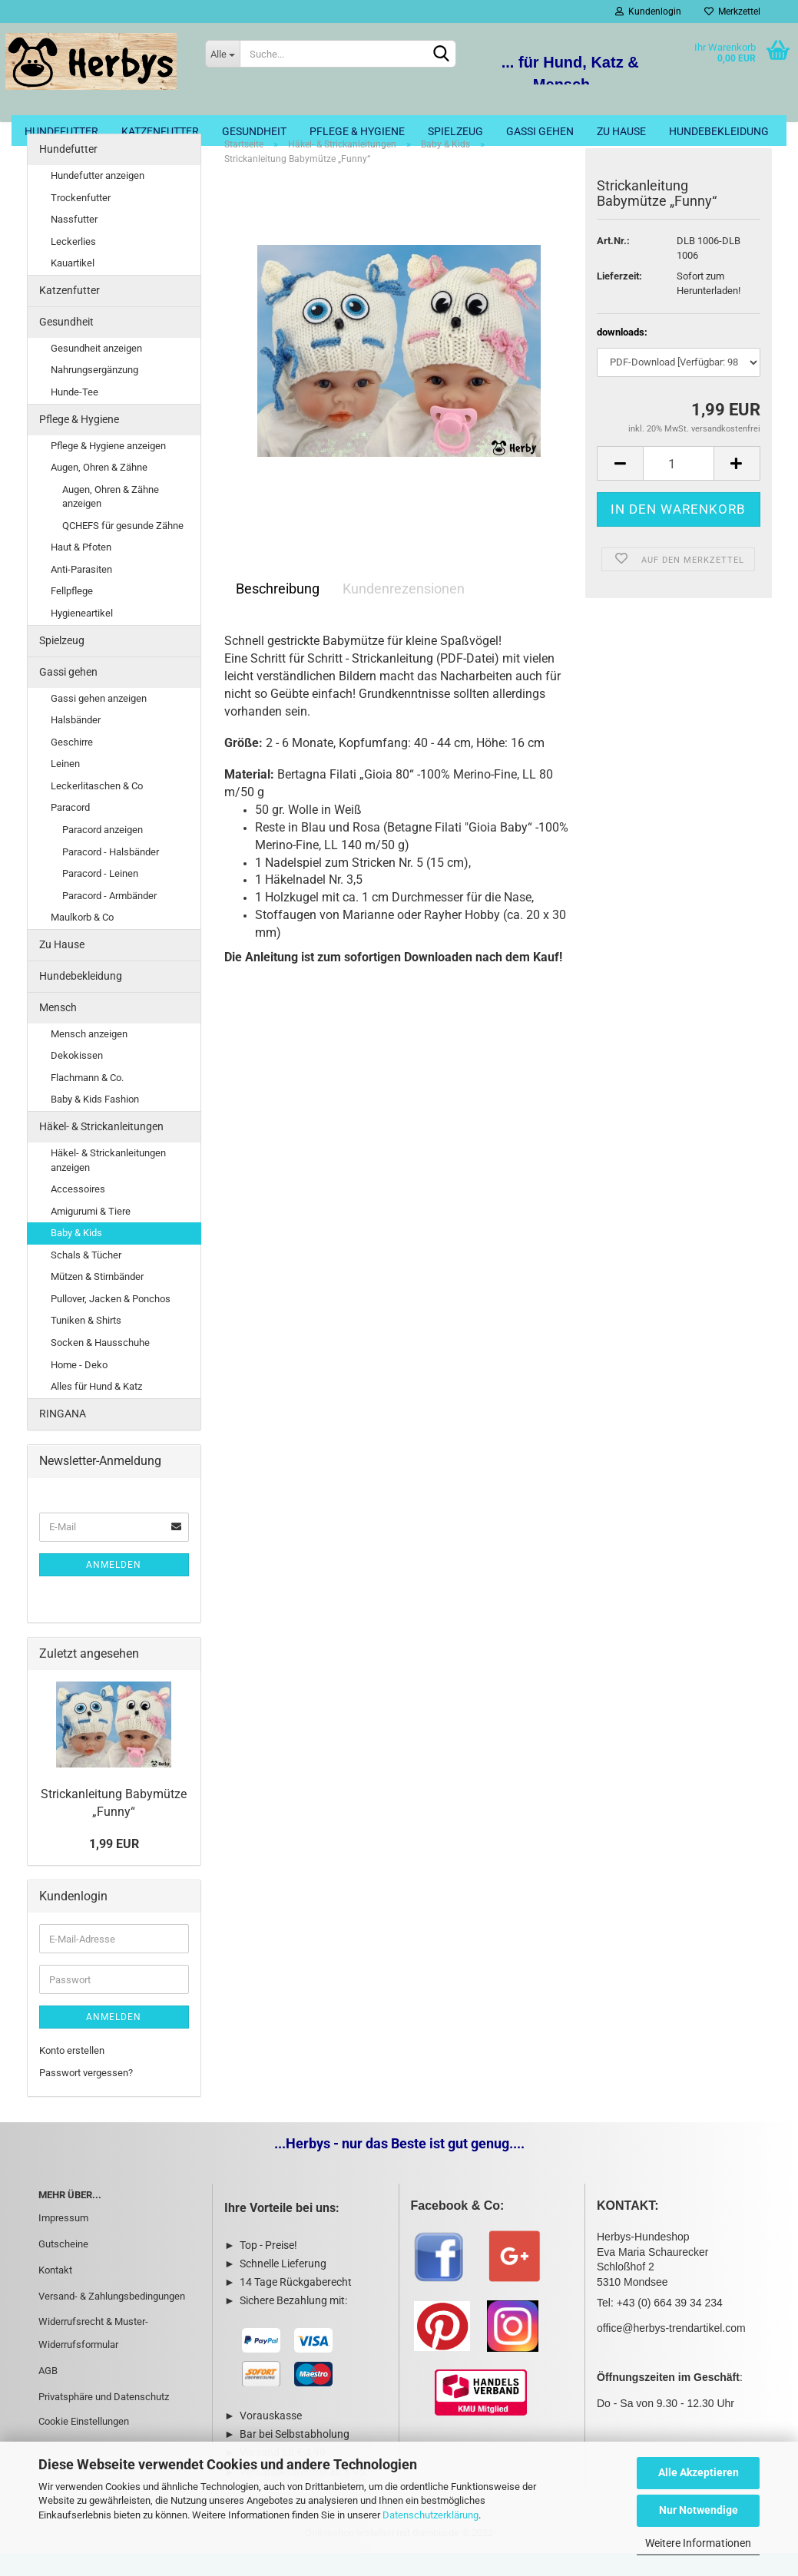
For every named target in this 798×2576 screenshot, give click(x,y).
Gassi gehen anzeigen (99, 721)
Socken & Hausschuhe (100, 1366)
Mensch (58, 1031)
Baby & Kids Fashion (95, 1123)
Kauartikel (72, 287)
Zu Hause (621, 131)
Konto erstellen (71, 2074)
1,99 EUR (114, 1867)
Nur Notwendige (698, 2510)
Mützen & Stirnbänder (97, 1300)
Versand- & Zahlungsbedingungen (111, 2319)
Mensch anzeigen (89, 1057)
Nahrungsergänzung (94, 393)
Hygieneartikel (82, 637)
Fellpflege (72, 614)
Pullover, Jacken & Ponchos (111, 1322)
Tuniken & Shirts (86, 1344)
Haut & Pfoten (81, 571)
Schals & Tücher (86, 1279)
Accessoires (78, 1213)
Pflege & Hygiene (357, 131)
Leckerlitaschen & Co (97, 809)
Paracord (70, 831)
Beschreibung (278, 612)
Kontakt (55, 2294)
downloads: (622, 356)
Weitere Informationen (698, 2543)
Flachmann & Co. (87, 1101)
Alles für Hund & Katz (96, 1410)
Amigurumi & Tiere (91, 1235)
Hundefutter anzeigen (97, 199)
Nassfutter (74, 243)
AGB (48, 2394)
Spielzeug (455, 131)
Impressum (63, 2241)
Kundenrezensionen (404, 612)
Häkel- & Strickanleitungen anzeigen (108, 1184)
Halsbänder (76, 743)
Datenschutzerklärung (430, 2515)
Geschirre (72, 766)
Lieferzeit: (619, 300)
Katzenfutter (160, 131)
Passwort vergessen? (86, 2096)
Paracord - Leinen (100, 897)
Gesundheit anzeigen (96, 372)
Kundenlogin (648, 11)
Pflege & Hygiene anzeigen (108, 469)
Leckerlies (73, 265)
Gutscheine (63, 2267)
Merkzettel (732, 11)
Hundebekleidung (719, 131)
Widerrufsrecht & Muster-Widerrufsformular (93, 2357)
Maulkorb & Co (82, 941)
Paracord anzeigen (102, 853)
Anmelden (113, 1587)
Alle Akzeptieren (698, 2472)
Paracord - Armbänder (109, 919)
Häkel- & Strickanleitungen (101, 1150)
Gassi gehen (540, 131)
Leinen (65, 787)
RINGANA (62, 1437)
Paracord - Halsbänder (110, 875)
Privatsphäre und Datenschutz (103, 2420)
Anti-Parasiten (81, 593)
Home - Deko (79, 1388)
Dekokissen (77, 1079)
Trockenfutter (81, 221)
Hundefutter (61, 131)
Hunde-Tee (74, 416)
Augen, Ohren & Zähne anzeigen (110, 521)
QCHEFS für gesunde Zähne (123, 549)
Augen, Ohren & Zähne (99, 491)
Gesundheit (254, 131)
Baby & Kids (76, 1256)
